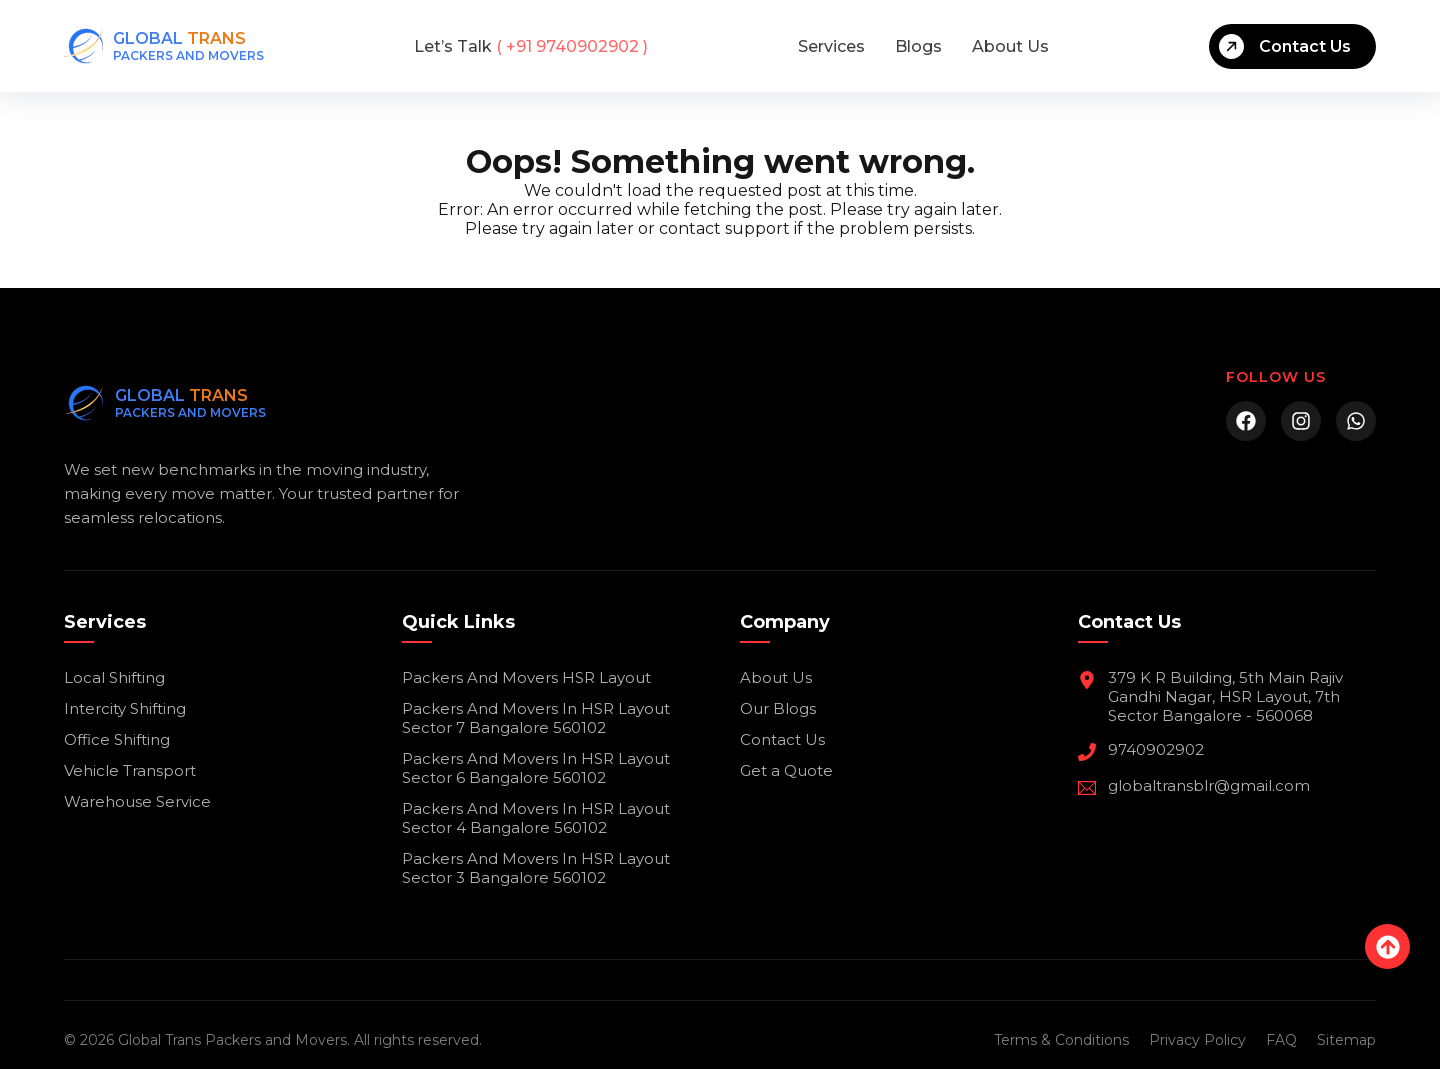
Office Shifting (117, 739)
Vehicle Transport (130, 770)
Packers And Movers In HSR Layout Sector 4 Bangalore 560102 (536, 818)
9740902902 (1156, 749)
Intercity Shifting (125, 708)
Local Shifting (114, 677)
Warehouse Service (137, 801)
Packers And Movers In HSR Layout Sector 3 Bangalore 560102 (536, 868)
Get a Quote (786, 770)
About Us (1010, 46)
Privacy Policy (1197, 1040)
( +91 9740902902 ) (531, 46)
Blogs (918, 46)
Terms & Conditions (1061, 1040)
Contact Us (1285, 46)
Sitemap (1346, 1040)
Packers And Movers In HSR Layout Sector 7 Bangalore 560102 (536, 718)
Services (831, 46)
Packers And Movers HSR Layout (526, 677)
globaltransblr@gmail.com (1209, 785)
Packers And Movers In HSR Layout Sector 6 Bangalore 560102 (536, 768)
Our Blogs (778, 708)
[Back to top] (1387, 946)
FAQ (1281, 1040)
